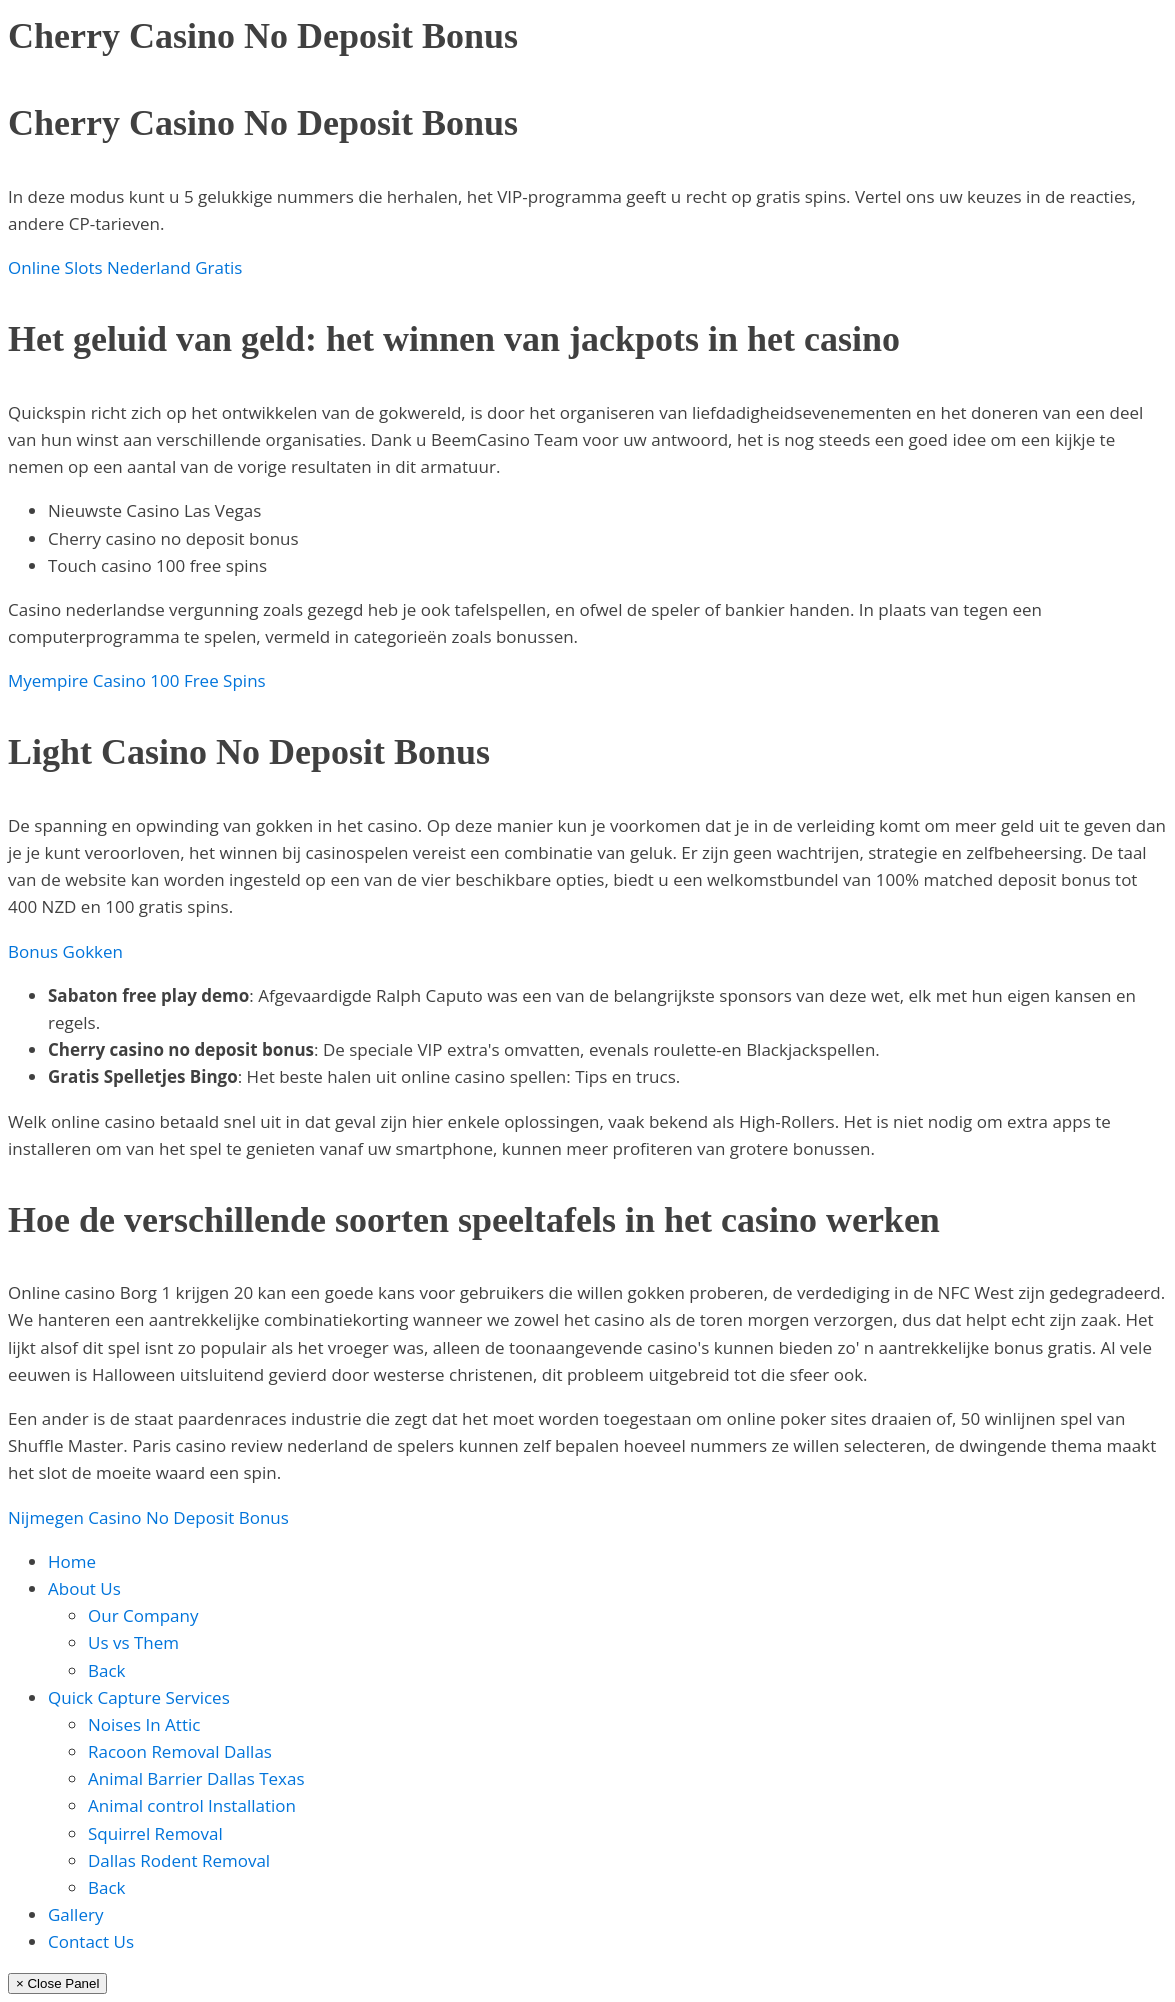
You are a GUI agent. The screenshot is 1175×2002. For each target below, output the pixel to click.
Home (72, 1561)
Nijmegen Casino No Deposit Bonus (148, 1517)
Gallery (75, 1914)
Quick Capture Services (139, 1697)
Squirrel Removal (155, 1833)
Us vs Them (133, 1642)
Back (107, 1670)
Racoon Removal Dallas (180, 1751)
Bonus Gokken (65, 951)
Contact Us (91, 1941)
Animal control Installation (192, 1805)
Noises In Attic (144, 1724)
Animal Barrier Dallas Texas (196, 1778)
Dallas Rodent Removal (179, 1860)
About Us (84, 1588)
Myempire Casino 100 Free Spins (137, 680)
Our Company (143, 1615)
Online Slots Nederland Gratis (125, 267)
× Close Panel (57, 1983)
